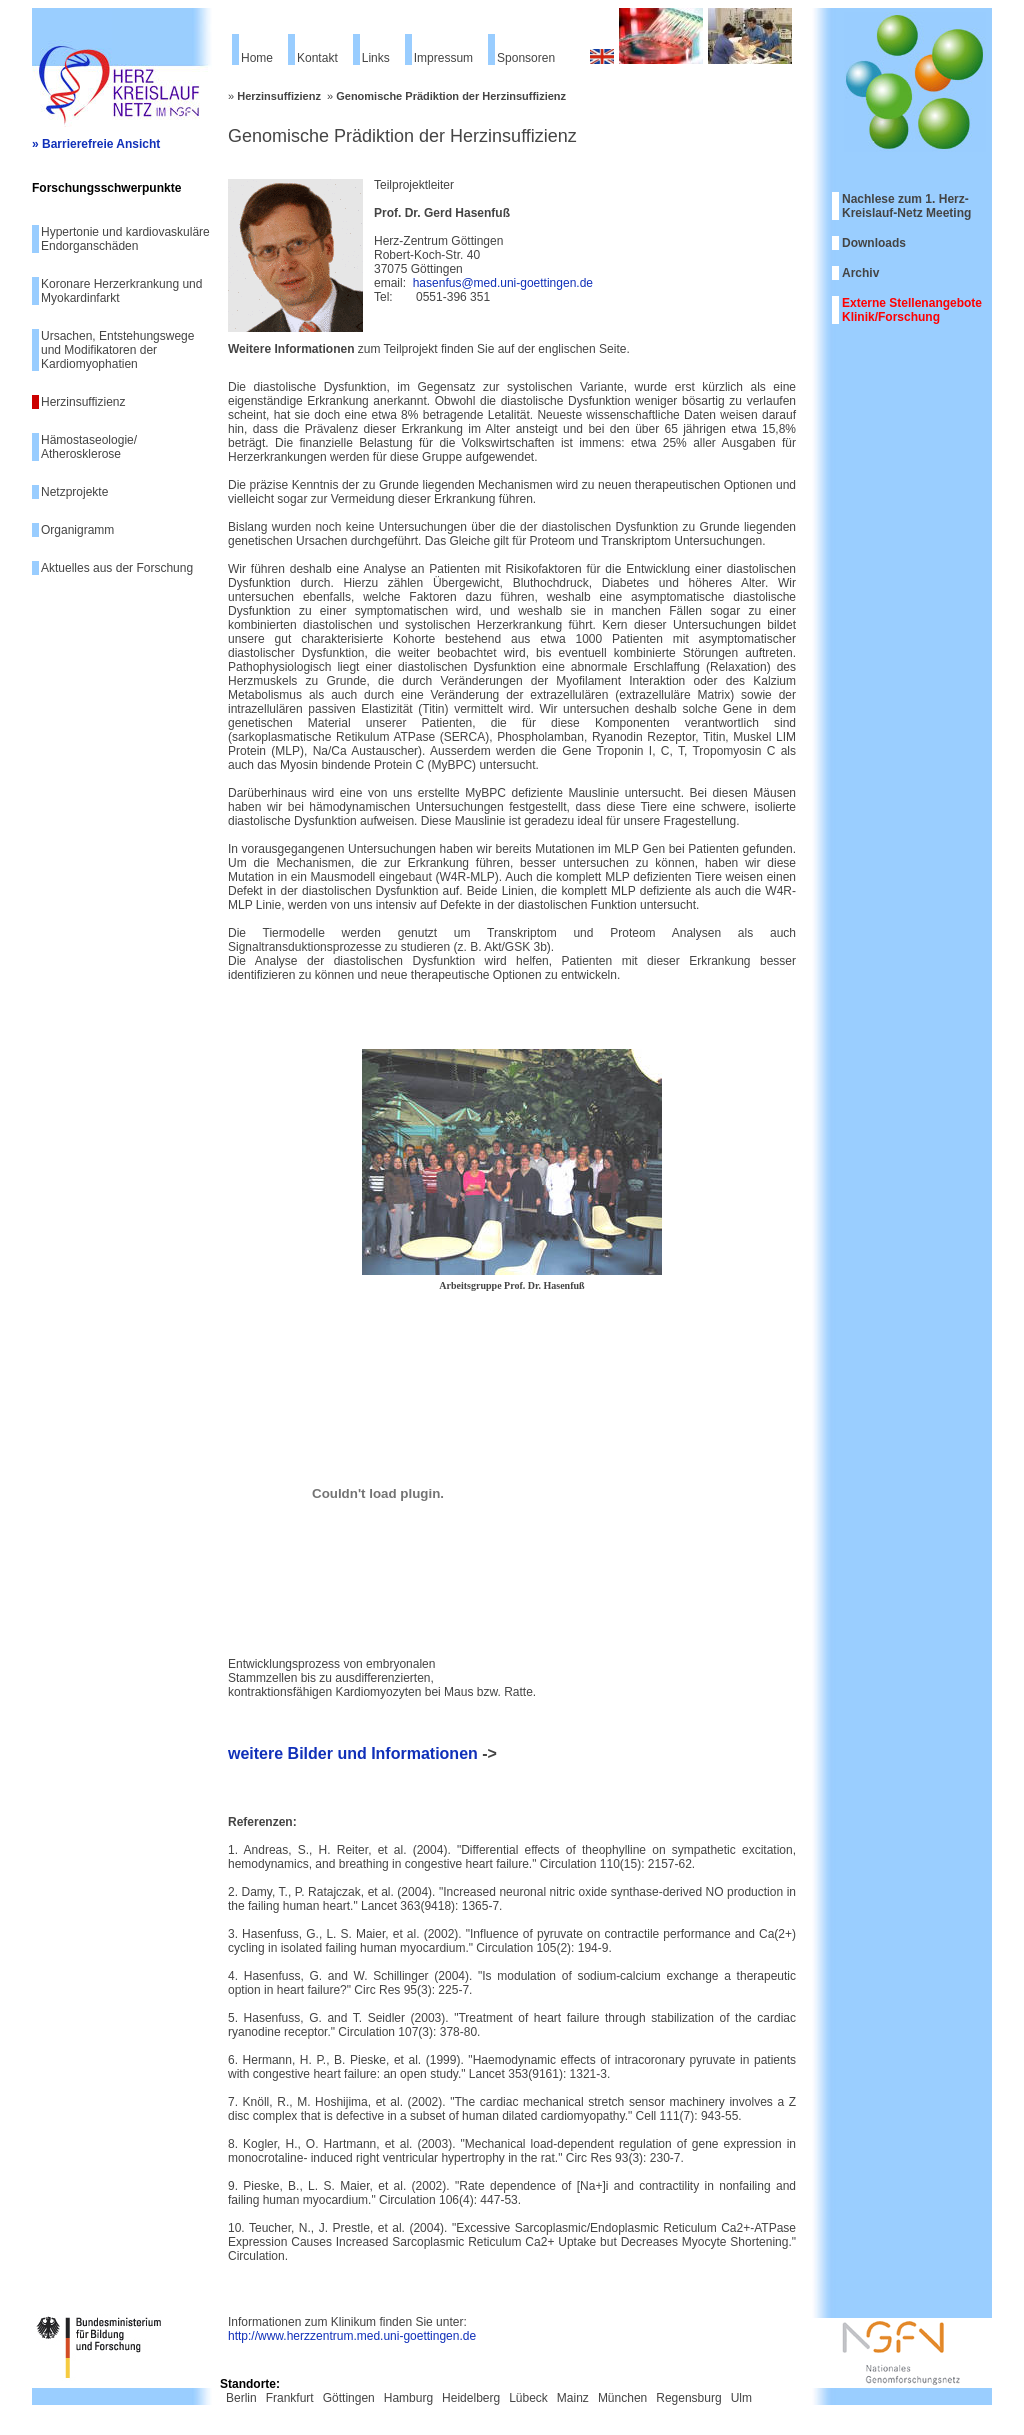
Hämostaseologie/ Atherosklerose (89, 447)
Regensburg (688, 2398)
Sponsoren (526, 58)
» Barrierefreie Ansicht (96, 144)
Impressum (443, 58)
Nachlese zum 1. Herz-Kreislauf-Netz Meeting (906, 206)
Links (376, 58)
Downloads (874, 243)
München (622, 2398)
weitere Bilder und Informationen (353, 1753)
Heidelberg (471, 2398)
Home (257, 58)
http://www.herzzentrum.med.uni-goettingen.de (352, 2336)
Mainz (573, 2398)
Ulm (741, 2398)
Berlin (241, 2398)
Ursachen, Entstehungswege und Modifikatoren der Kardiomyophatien (117, 350)
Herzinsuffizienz (83, 402)
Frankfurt (290, 2398)
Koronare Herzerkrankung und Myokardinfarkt (121, 291)
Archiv (860, 273)
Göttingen (349, 2398)
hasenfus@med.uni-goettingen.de (503, 283)
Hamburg (408, 2398)
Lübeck (528, 2398)
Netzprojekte (74, 492)
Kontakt (317, 58)
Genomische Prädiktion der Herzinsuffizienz (451, 96)
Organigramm (77, 530)
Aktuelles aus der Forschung (117, 568)
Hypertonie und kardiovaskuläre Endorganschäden (125, 239)
